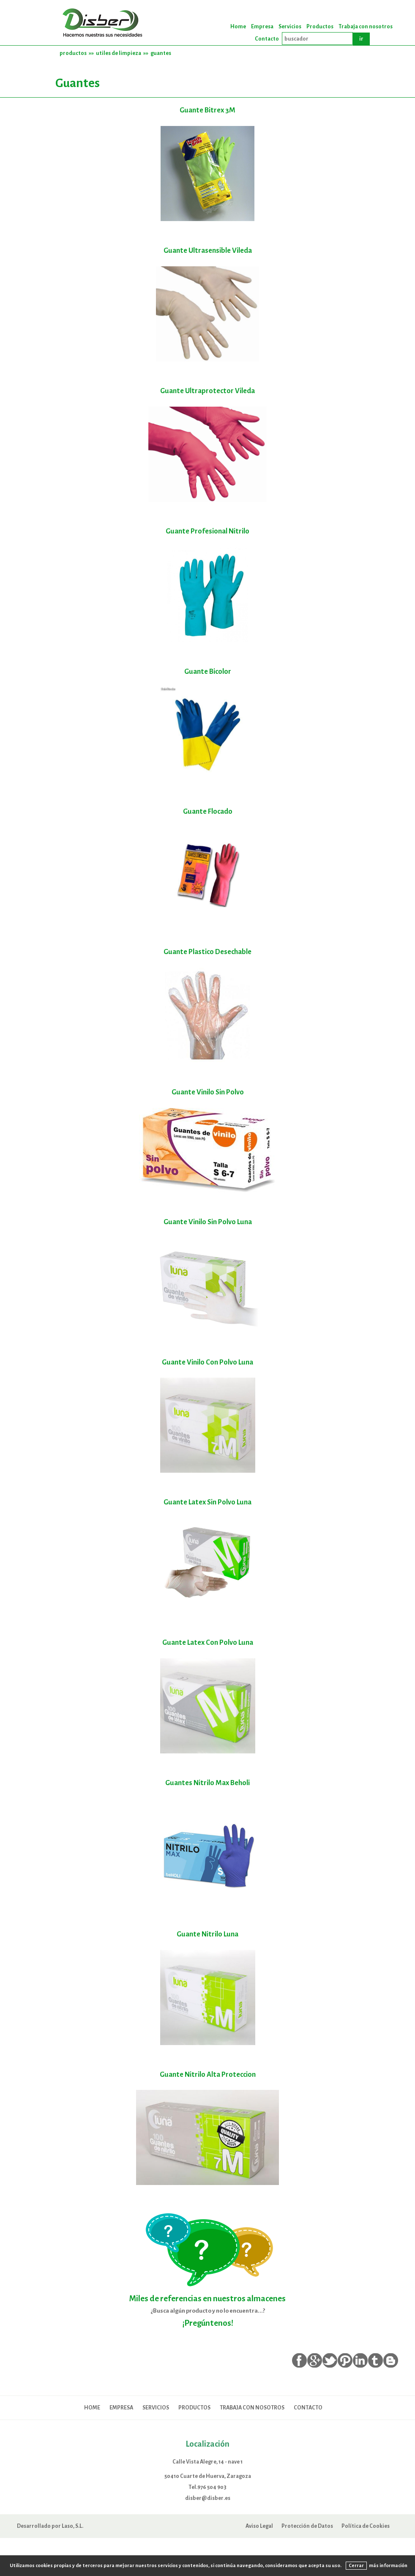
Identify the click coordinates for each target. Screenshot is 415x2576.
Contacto (267, 38)
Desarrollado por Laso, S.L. (50, 2526)
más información (388, 2565)
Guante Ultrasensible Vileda (208, 250)
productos (73, 53)
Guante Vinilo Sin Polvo (208, 1092)
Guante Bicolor (207, 671)
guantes (160, 53)
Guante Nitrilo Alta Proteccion (208, 2074)
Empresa (262, 26)
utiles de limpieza (118, 53)
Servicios (289, 26)
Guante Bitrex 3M (207, 110)
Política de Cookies (365, 2526)
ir (361, 39)
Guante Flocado (207, 811)
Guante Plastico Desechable (207, 952)
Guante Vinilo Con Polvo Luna (207, 1362)
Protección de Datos (307, 2526)
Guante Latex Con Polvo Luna (207, 1642)
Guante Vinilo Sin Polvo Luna (208, 1222)
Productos (319, 26)
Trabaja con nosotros (366, 26)
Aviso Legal (259, 2526)
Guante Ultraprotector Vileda (207, 391)
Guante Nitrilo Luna (207, 1934)
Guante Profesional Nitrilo (207, 531)
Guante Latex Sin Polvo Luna (207, 1502)
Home (238, 26)
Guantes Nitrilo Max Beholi (207, 1783)
